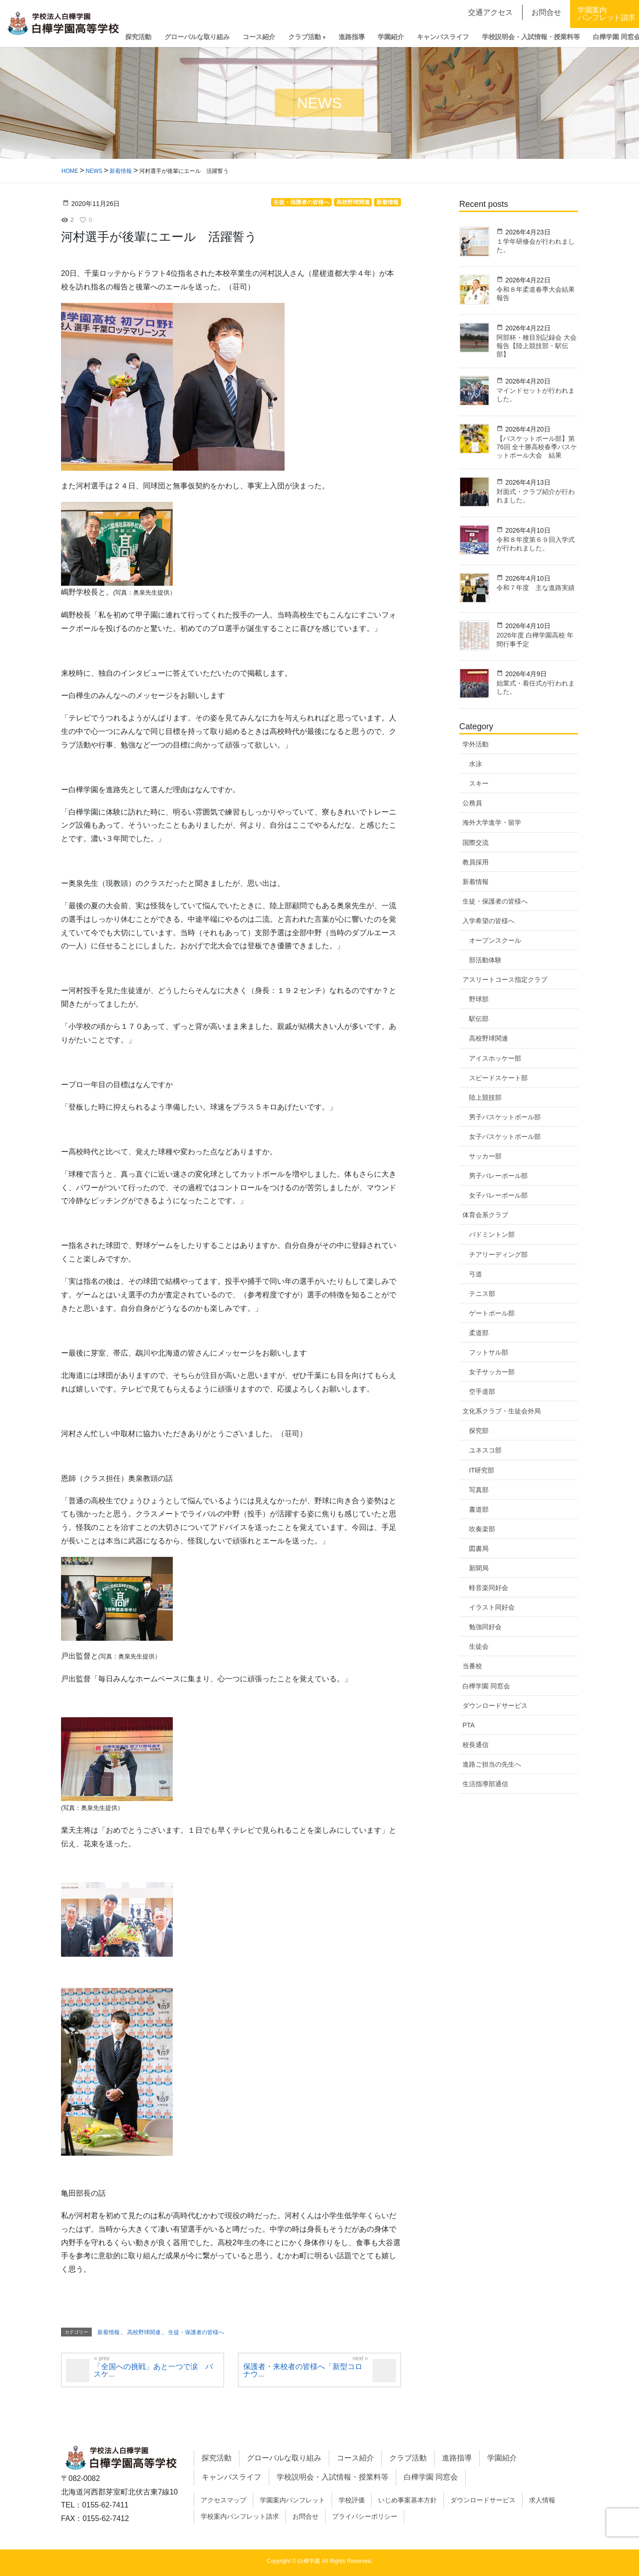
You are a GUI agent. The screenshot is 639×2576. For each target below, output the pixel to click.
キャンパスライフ (231, 2477)
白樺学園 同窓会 (431, 2477)
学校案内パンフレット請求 (240, 2516)
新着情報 (108, 2332)
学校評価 (352, 2500)
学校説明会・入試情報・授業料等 (332, 2477)
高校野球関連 (144, 2332)
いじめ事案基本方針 (407, 2500)
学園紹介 (502, 2458)
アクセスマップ (223, 2500)
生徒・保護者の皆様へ (196, 2332)
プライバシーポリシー (364, 2516)
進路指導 (457, 2458)
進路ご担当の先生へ (491, 1764)
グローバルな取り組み (284, 2458)
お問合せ (305, 2516)
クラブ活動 (408, 2458)
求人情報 (542, 2500)
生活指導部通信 (485, 1784)
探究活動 (216, 2458)
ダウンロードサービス (495, 1705)
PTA (468, 1725)
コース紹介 (355, 2458)
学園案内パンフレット (292, 2500)
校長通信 (475, 1744)
